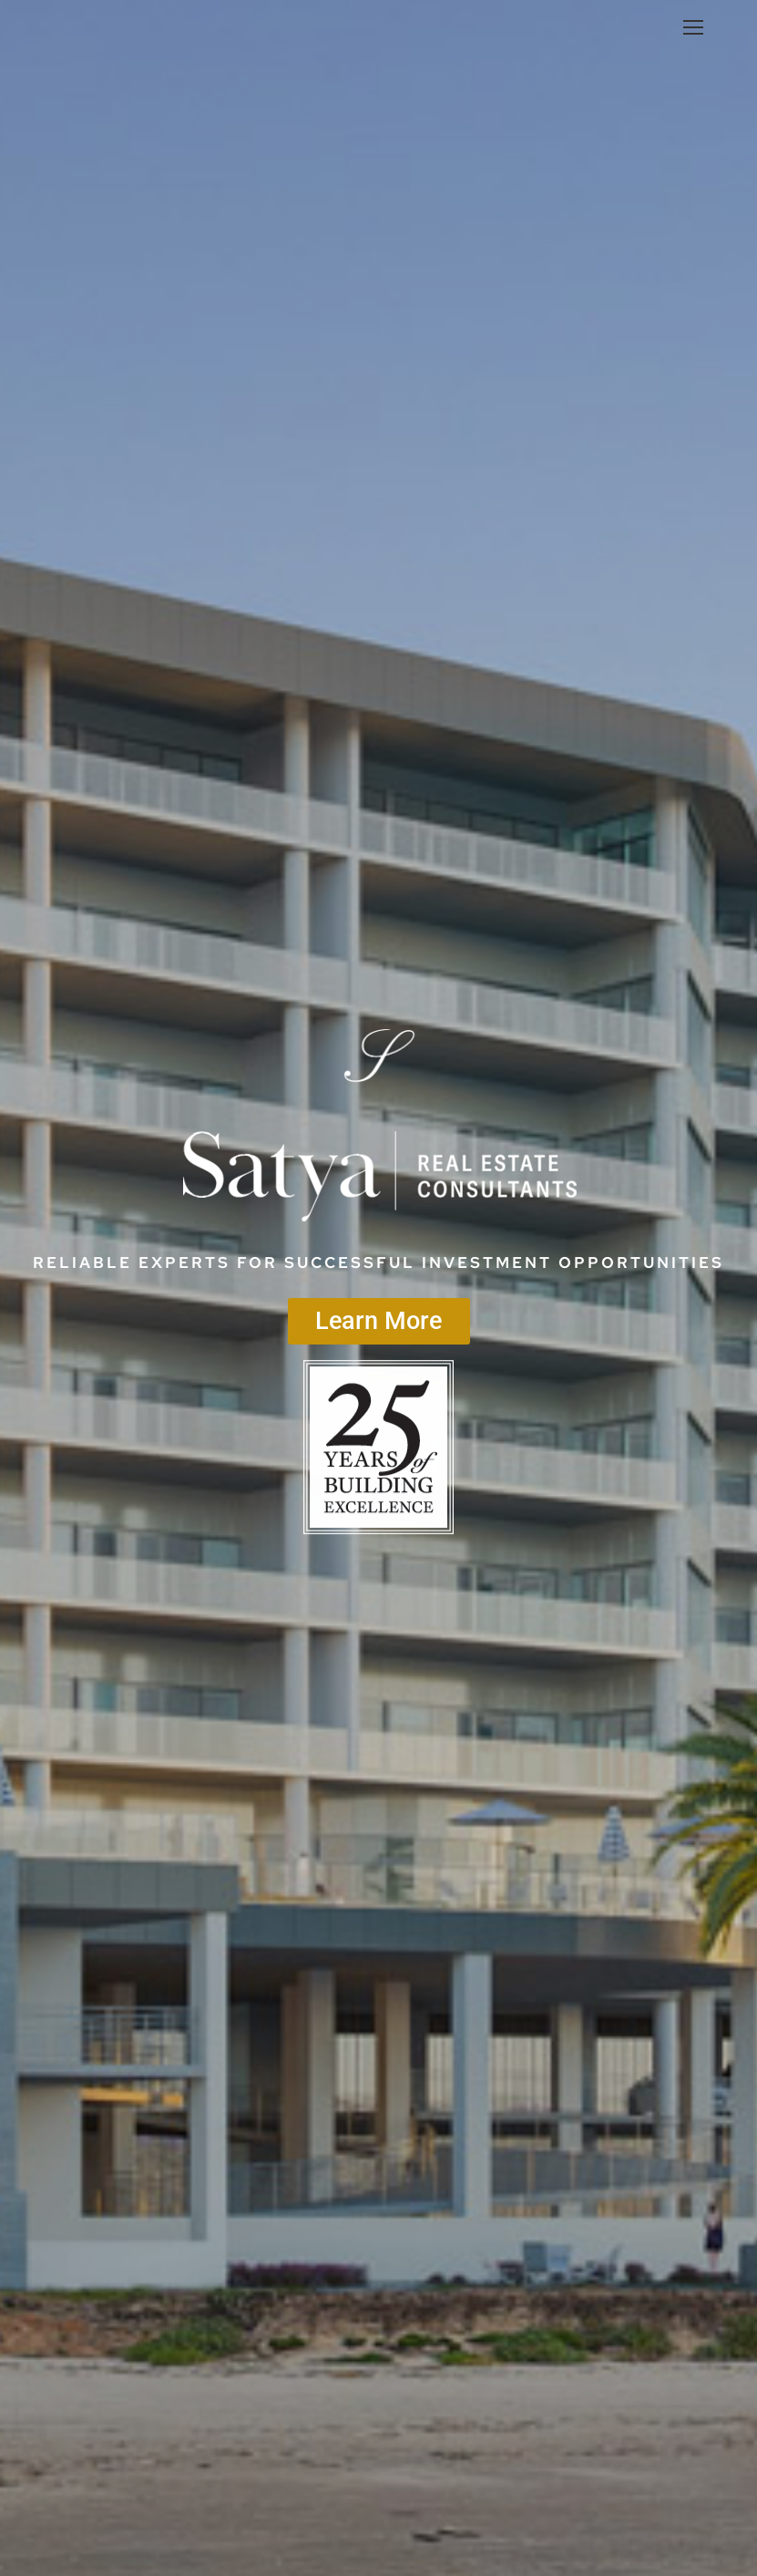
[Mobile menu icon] (693, 27)
